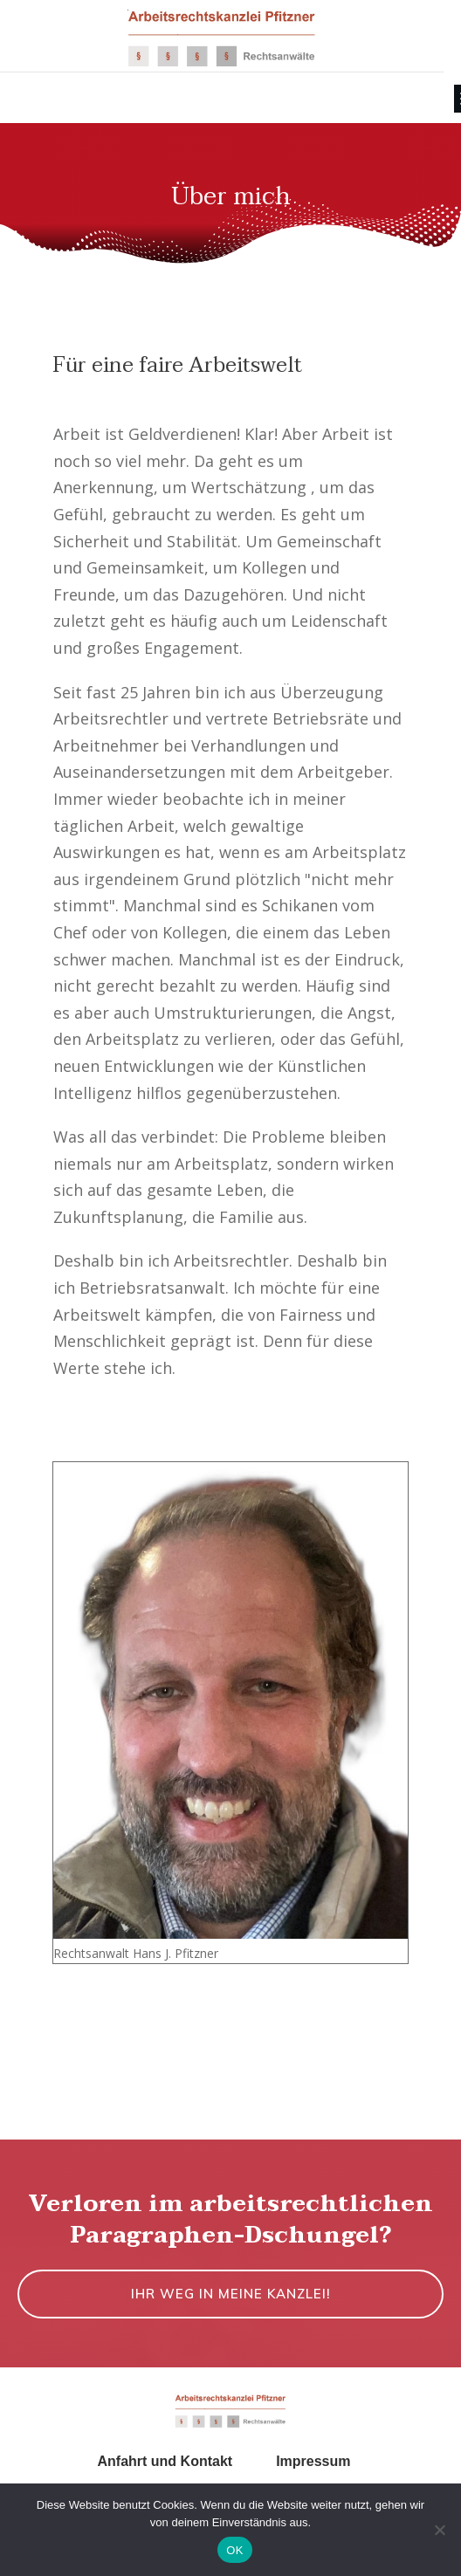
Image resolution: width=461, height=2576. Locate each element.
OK (234, 2550)
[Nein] (439, 2529)
